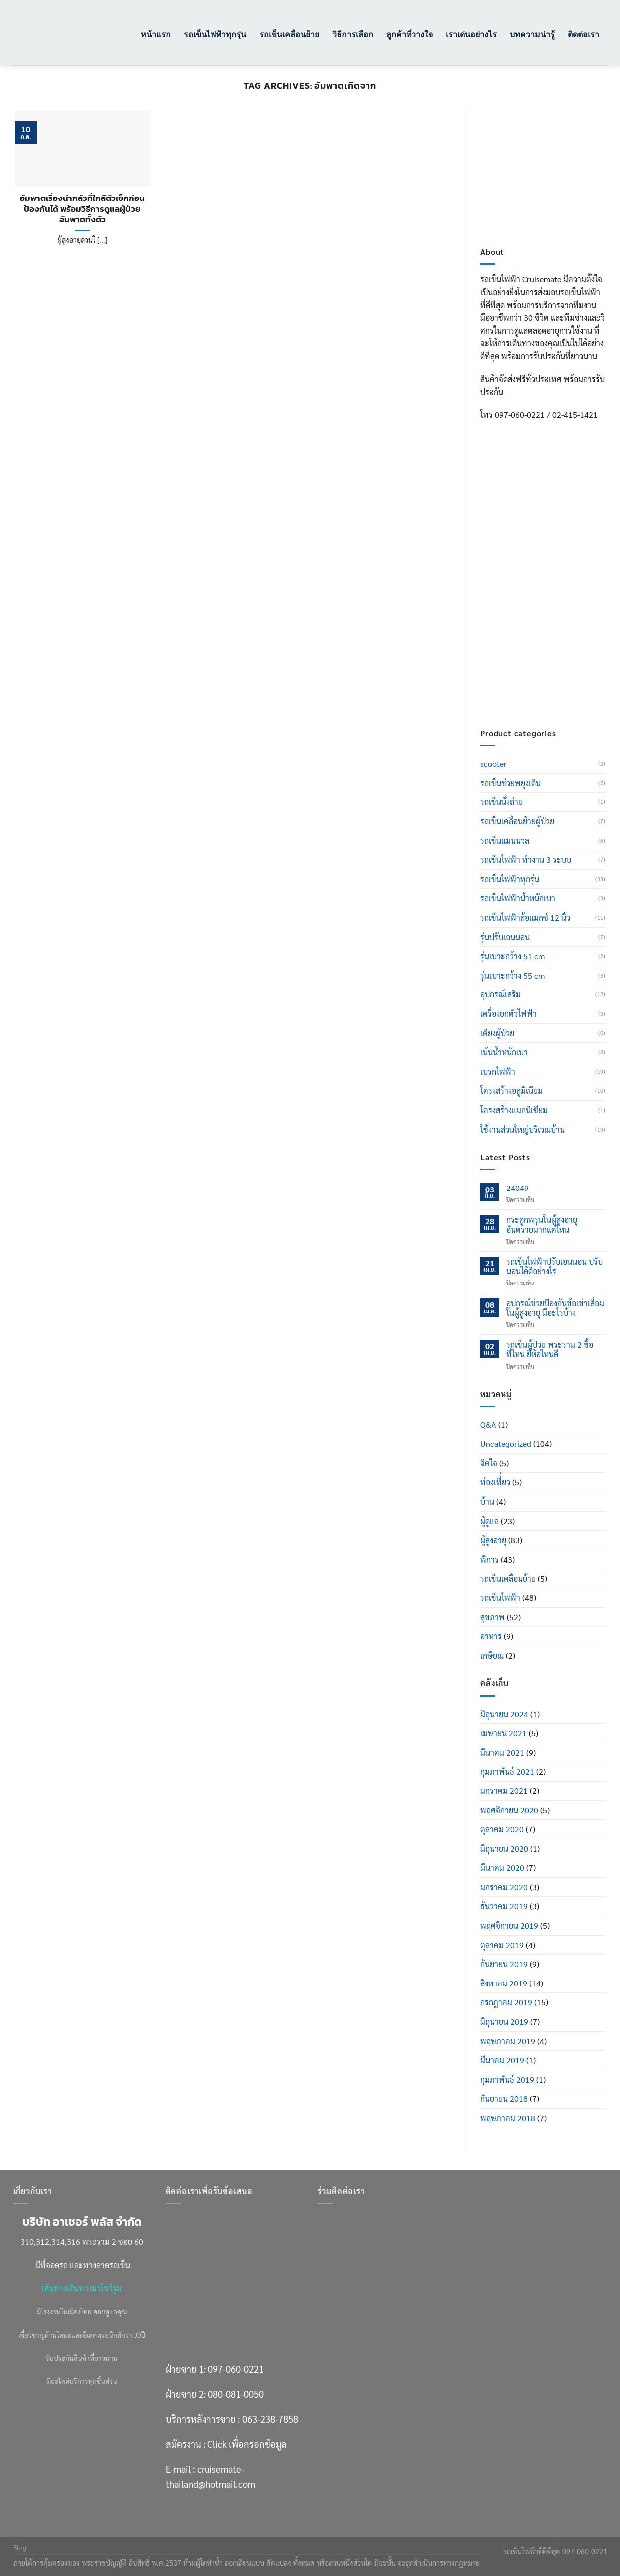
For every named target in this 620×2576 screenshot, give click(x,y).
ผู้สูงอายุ (493, 1540)
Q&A (488, 1424)
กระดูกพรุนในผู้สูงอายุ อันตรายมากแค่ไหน (541, 1224)
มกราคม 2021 (504, 1790)
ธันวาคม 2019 (504, 1906)
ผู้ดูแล (489, 1521)
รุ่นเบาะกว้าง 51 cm (512, 956)
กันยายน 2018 (504, 2098)
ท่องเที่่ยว (495, 1482)
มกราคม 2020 (504, 1887)
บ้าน (487, 1501)
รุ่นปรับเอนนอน (505, 937)
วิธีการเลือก (352, 34)
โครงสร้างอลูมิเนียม (511, 1090)
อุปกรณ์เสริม (500, 994)
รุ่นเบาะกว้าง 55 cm (512, 975)
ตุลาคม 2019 (502, 1945)
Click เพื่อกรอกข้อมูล (562, 644)
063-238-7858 (270, 2419)
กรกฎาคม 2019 (506, 2002)
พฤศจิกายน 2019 (509, 1925)
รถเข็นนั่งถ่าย (501, 801)
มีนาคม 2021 (502, 1752)
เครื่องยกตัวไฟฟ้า (508, 1013)
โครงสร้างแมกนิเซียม (514, 1110)
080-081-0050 (551, 580)
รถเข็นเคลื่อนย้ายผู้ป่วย (517, 821)
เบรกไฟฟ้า (497, 1071)
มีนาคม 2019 (502, 2060)
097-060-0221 (551, 554)
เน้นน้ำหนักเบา (504, 1052)
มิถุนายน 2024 (504, 1714)
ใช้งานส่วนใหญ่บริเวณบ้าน (522, 1129)
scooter (493, 763)
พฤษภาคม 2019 (507, 2041)
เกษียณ (492, 1655)
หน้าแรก (156, 34)
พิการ (489, 1559)
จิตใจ (488, 1463)
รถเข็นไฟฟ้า (500, 1597)
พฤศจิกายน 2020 (509, 1810)
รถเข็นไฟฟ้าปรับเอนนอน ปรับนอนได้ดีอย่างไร (554, 1266)
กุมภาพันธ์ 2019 (507, 2079)
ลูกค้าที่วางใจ (409, 34)
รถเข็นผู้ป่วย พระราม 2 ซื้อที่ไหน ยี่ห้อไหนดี (549, 1349)
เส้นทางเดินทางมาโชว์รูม (82, 2288)
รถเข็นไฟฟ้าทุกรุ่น (215, 34)
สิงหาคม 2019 (503, 1983)
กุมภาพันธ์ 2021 (507, 1771)
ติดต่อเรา (583, 34)
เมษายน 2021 (503, 1733)
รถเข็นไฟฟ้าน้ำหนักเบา (517, 898)
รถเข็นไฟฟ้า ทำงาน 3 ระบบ (525, 859)
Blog (20, 2548)
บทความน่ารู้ (532, 34)
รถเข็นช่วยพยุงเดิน (510, 783)
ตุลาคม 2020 (502, 1829)
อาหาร (491, 1636)
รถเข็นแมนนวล (504, 840)
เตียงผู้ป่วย (497, 1033)
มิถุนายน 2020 (504, 1848)
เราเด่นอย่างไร (471, 34)
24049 (517, 1187)
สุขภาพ (492, 1617)
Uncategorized (505, 1443)
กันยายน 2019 (504, 1964)
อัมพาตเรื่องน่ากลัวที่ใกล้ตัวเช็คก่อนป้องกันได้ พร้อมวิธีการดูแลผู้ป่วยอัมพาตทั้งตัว (82, 209)
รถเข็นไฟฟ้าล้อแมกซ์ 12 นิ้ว (525, 917)
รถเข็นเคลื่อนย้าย (289, 34)
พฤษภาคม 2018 (507, 2118)
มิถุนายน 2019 (504, 2021)
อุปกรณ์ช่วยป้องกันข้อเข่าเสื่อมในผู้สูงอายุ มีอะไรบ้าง (555, 1307)
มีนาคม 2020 (502, 1867)
